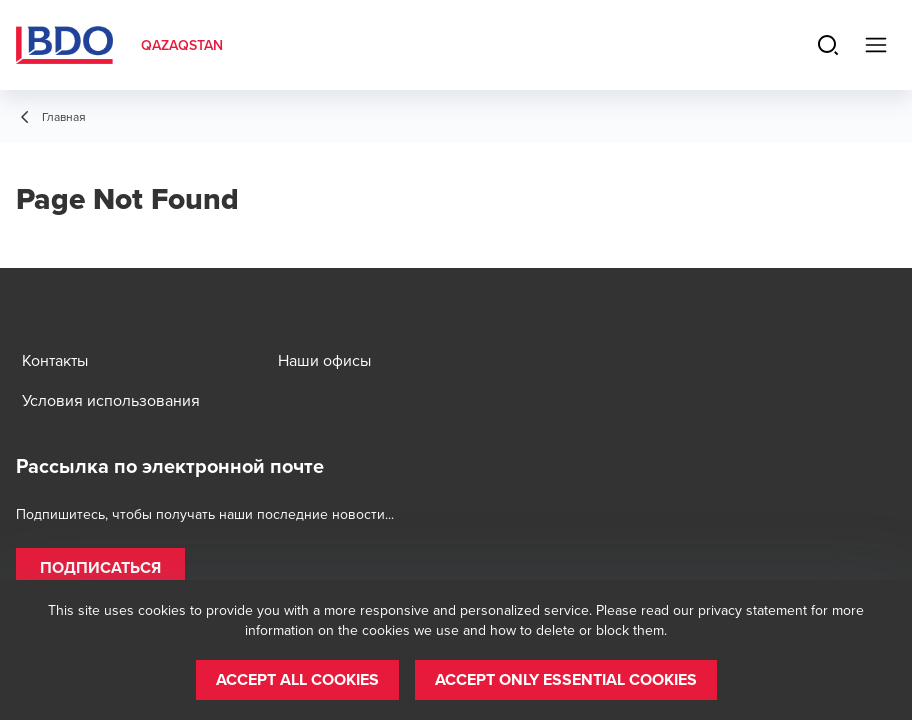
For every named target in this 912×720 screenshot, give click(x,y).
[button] (100, 568)
